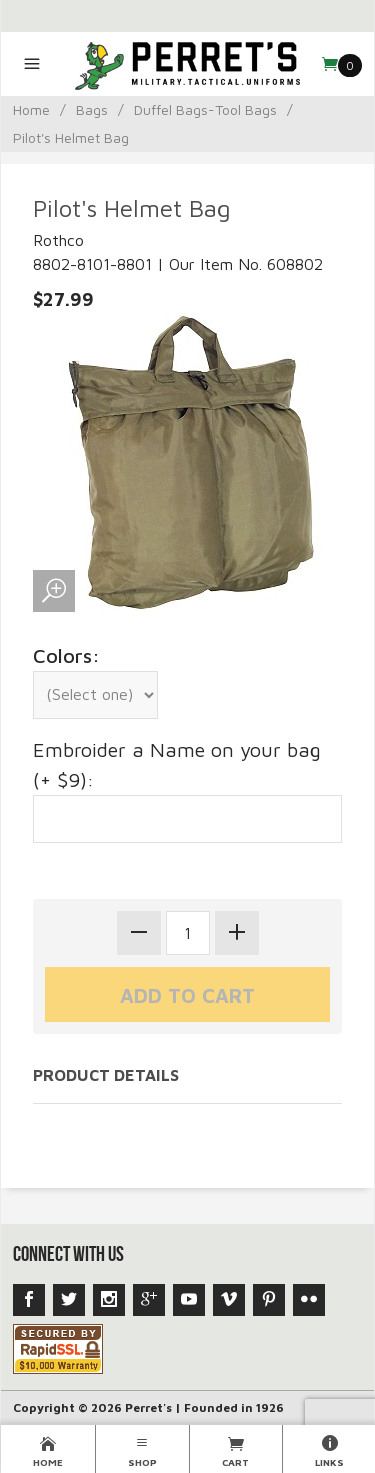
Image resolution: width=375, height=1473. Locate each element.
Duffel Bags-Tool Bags (205, 109)
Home (31, 109)
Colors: (66, 655)
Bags (92, 109)
